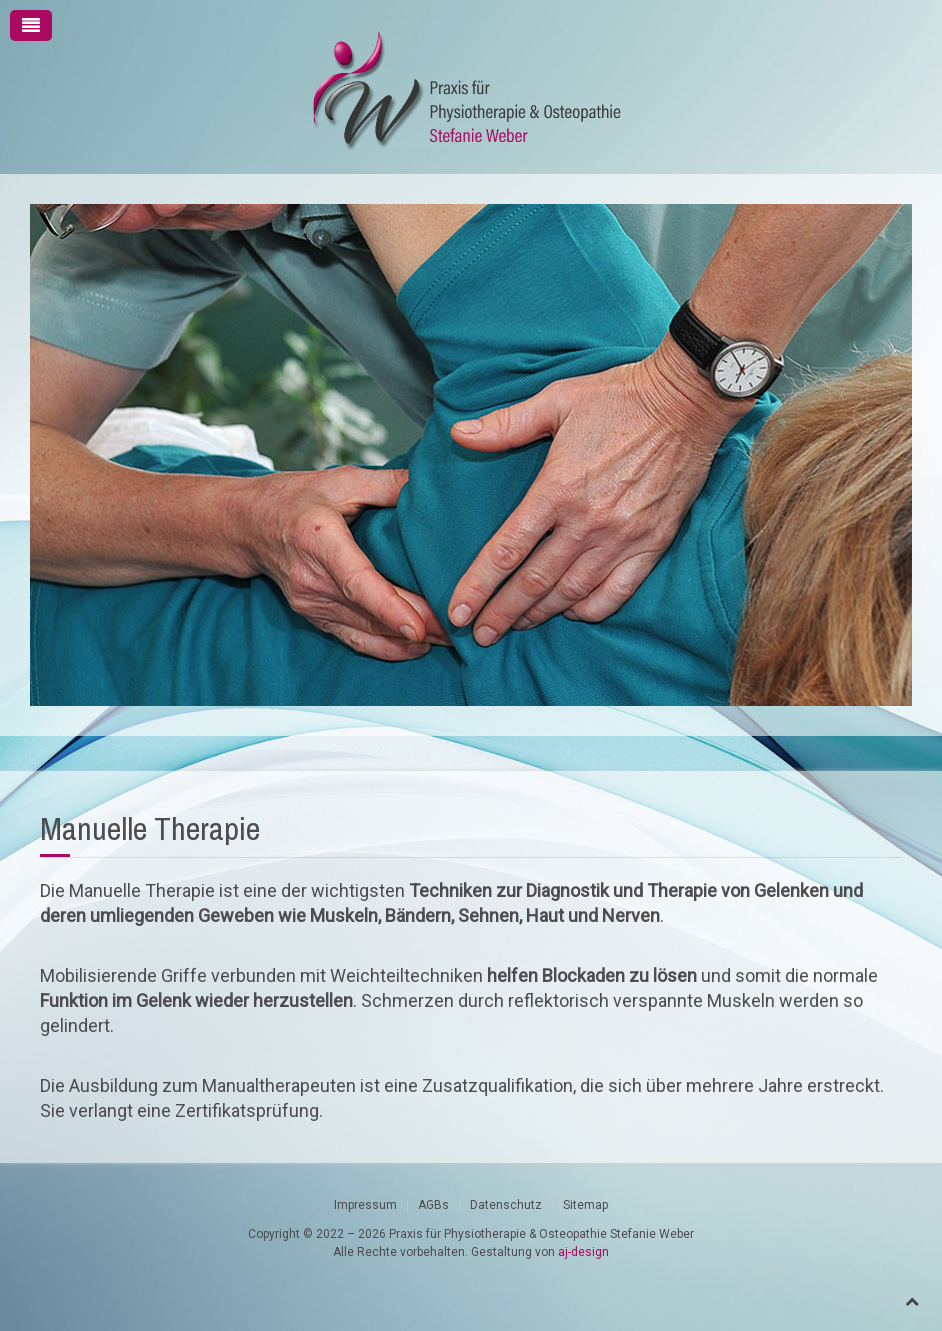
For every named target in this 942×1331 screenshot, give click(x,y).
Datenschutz (506, 1205)
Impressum (365, 1205)
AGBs (433, 1205)
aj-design (583, 1252)
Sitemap (585, 1205)
